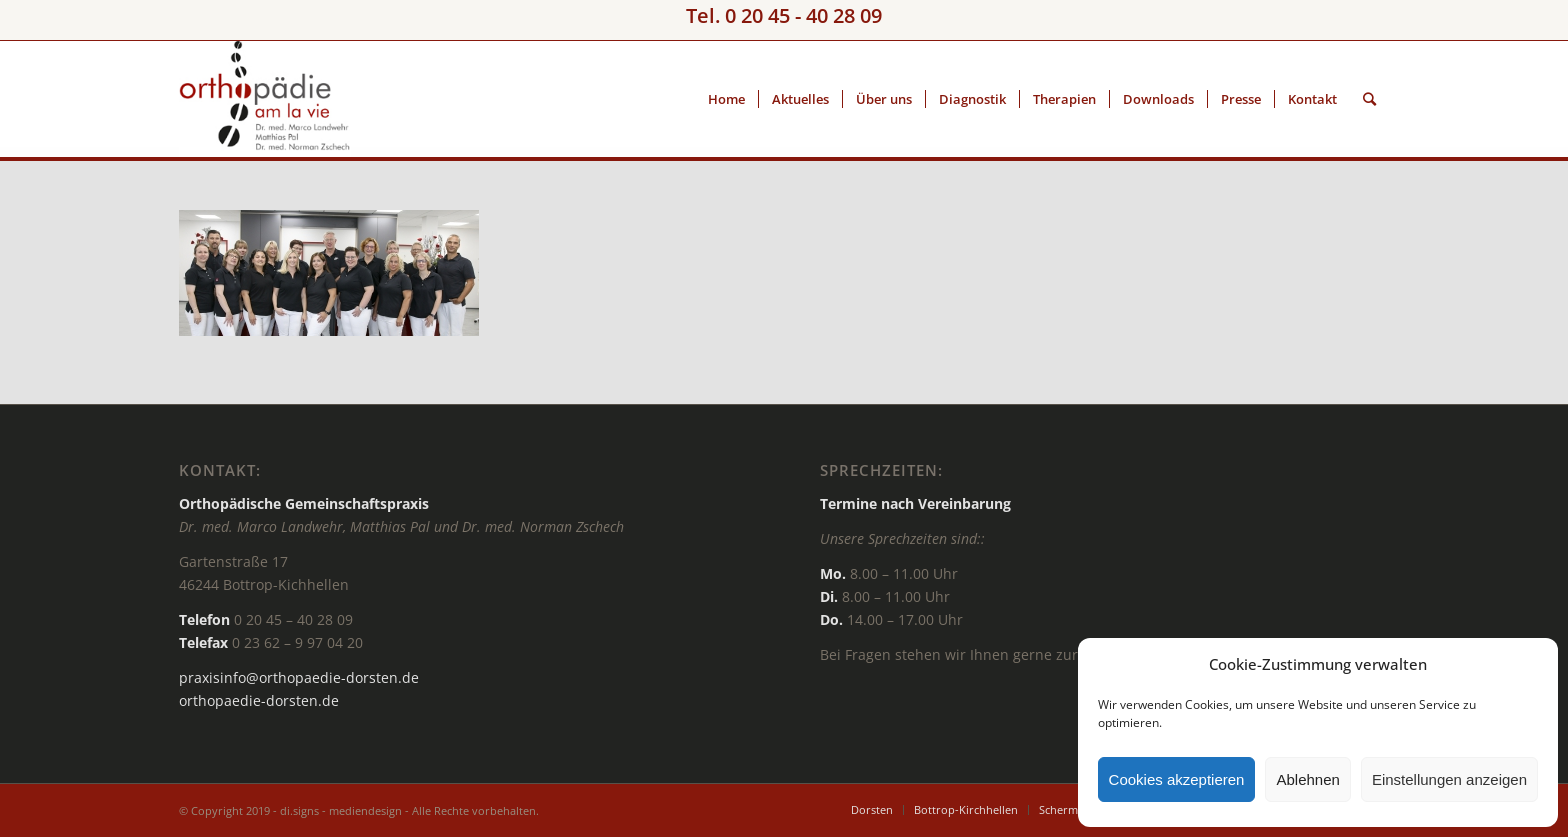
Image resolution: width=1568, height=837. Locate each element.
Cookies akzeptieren (1177, 779)
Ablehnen (1307, 779)
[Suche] (1369, 99)
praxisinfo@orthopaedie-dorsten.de (299, 677)
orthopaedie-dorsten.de (259, 700)
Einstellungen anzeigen (1449, 779)
